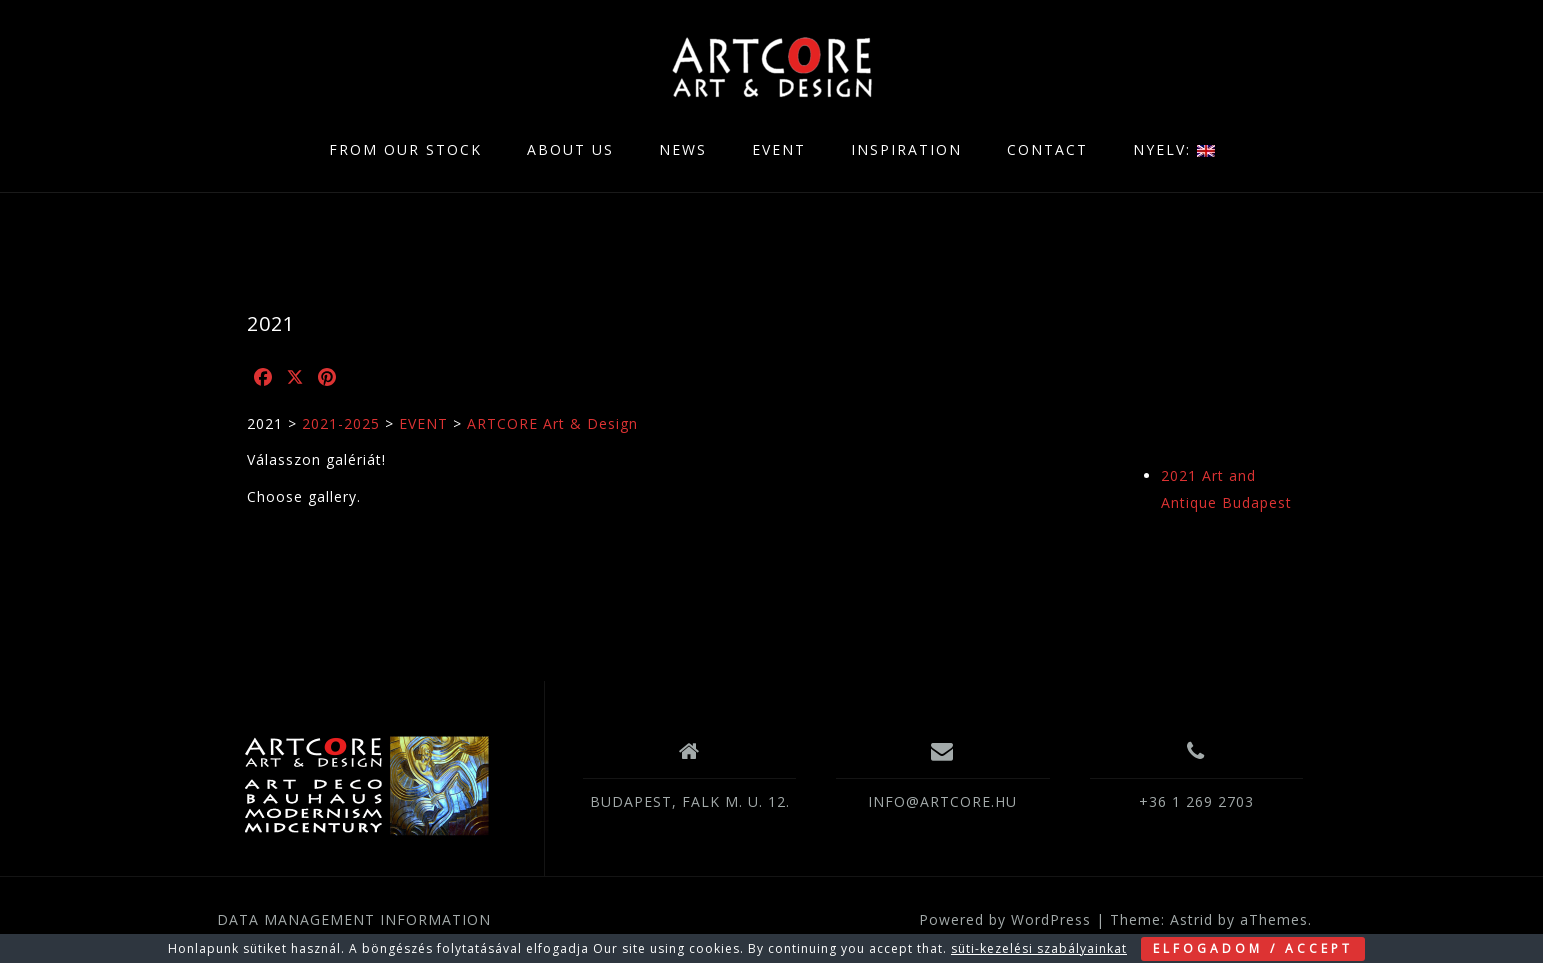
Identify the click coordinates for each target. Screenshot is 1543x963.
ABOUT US (570, 149)
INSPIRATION (906, 149)
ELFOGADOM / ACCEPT (1253, 948)
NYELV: (1174, 149)
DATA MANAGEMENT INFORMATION (354, 919)
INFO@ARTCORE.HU (942, 801)
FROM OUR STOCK (405, 149)
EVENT (779, 149)
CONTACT (1047, 149)
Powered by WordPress (1005, 919)
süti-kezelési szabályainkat (1039, 948)
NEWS (683, 149)
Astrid (1191, 919)
